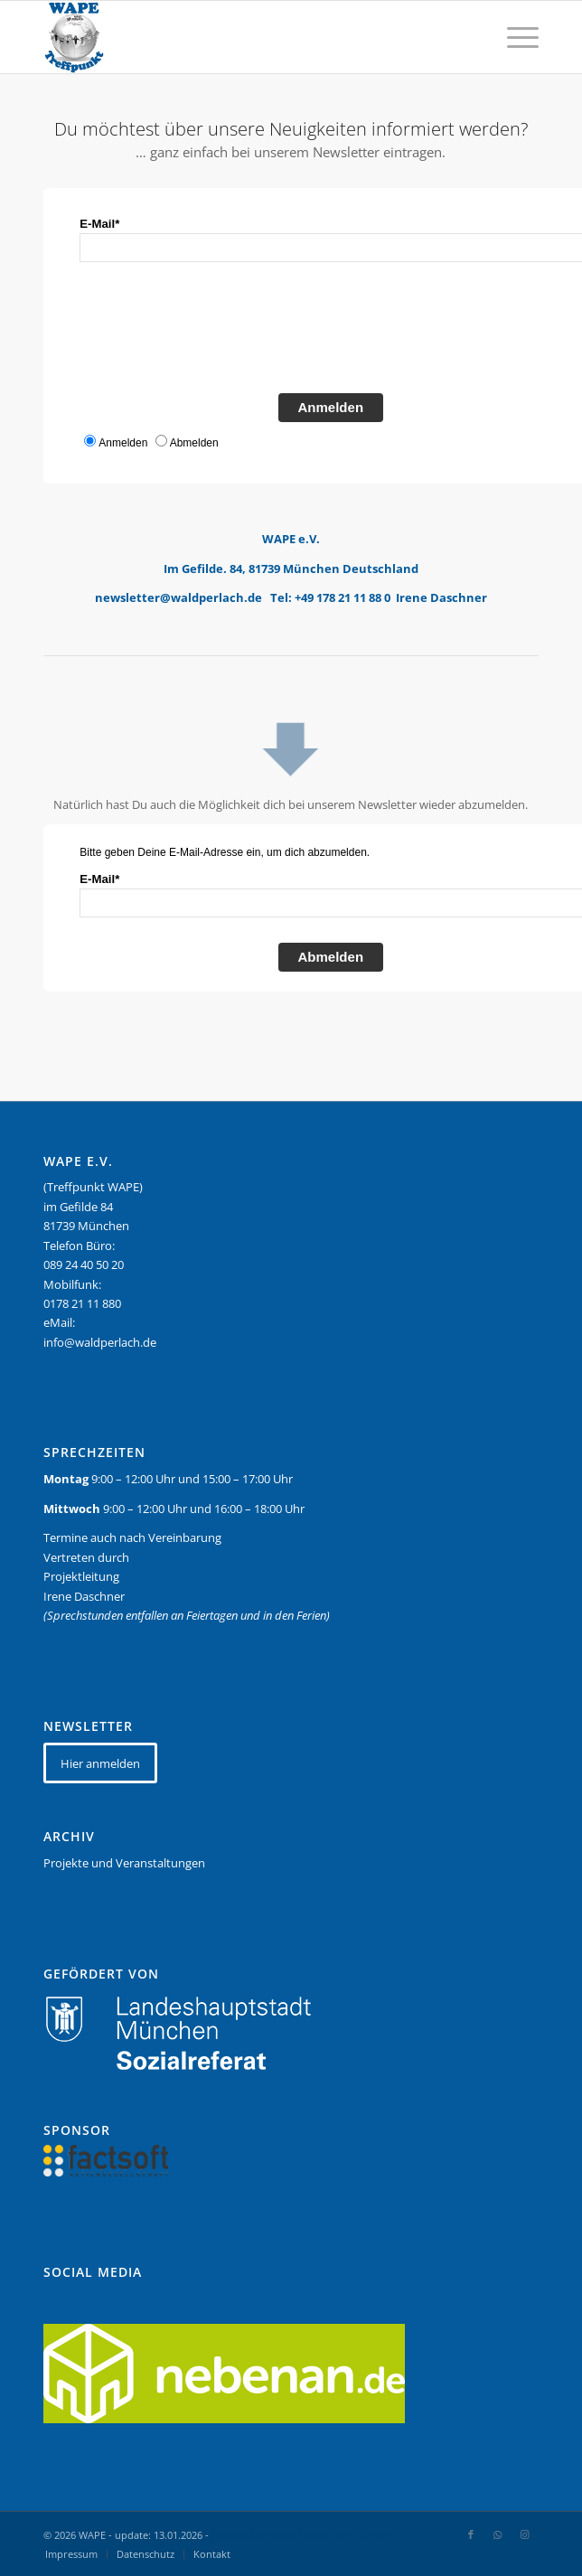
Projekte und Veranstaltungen (124, 1863)
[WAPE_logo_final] (241, 37)
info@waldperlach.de (99, 1342)
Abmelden (331, 956)
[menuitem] (514, 37)
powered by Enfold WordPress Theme (300, 2535)
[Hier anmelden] (100, 1763)
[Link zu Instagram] (525, 2534)
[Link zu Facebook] (470, 2534)
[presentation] (217, 334)
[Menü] (514, 37)
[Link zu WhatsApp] (498, 2534)
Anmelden (331, 407)
